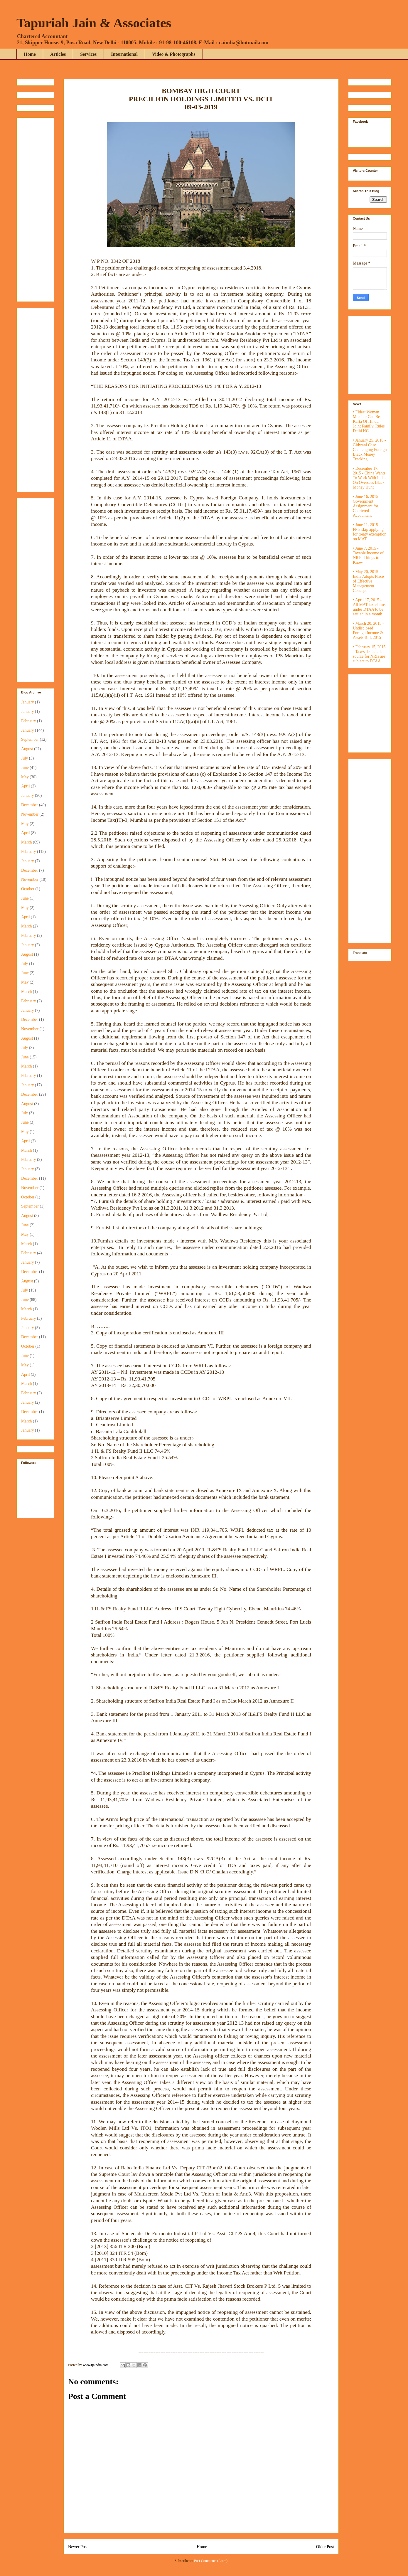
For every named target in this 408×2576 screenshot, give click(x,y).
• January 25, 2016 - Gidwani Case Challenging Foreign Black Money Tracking (370, 449)
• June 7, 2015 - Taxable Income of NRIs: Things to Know (368, 555)
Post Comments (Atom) (210, 2561)
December (29, 805)
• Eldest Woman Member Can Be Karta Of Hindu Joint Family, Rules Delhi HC (369, 421)
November (29, 814)
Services (88, 54)
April (25, 786)
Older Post (325, 2546)
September (30, 739)
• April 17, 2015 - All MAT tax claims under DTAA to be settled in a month (369, 607)
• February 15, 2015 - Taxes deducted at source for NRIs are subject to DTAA (369, 654)
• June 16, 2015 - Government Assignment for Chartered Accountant (367, 506)
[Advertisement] (38, 208)
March (26, 842)
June (25, 767)
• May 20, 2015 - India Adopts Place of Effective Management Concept (368, 581)
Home (30, 54)
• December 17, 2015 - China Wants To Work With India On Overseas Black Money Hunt (369, 477)
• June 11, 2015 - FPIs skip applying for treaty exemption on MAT (369, 532)
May (25, 777)
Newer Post (78, 2546)
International (124, 54)
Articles (58, 54)
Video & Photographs (173, 54)
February (28, 721)
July (24, 758)
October (27, 889)
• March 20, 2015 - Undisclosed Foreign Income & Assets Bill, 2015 (368, 630)
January (27, 702)
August (27, 749)
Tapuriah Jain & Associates (93, 23)
